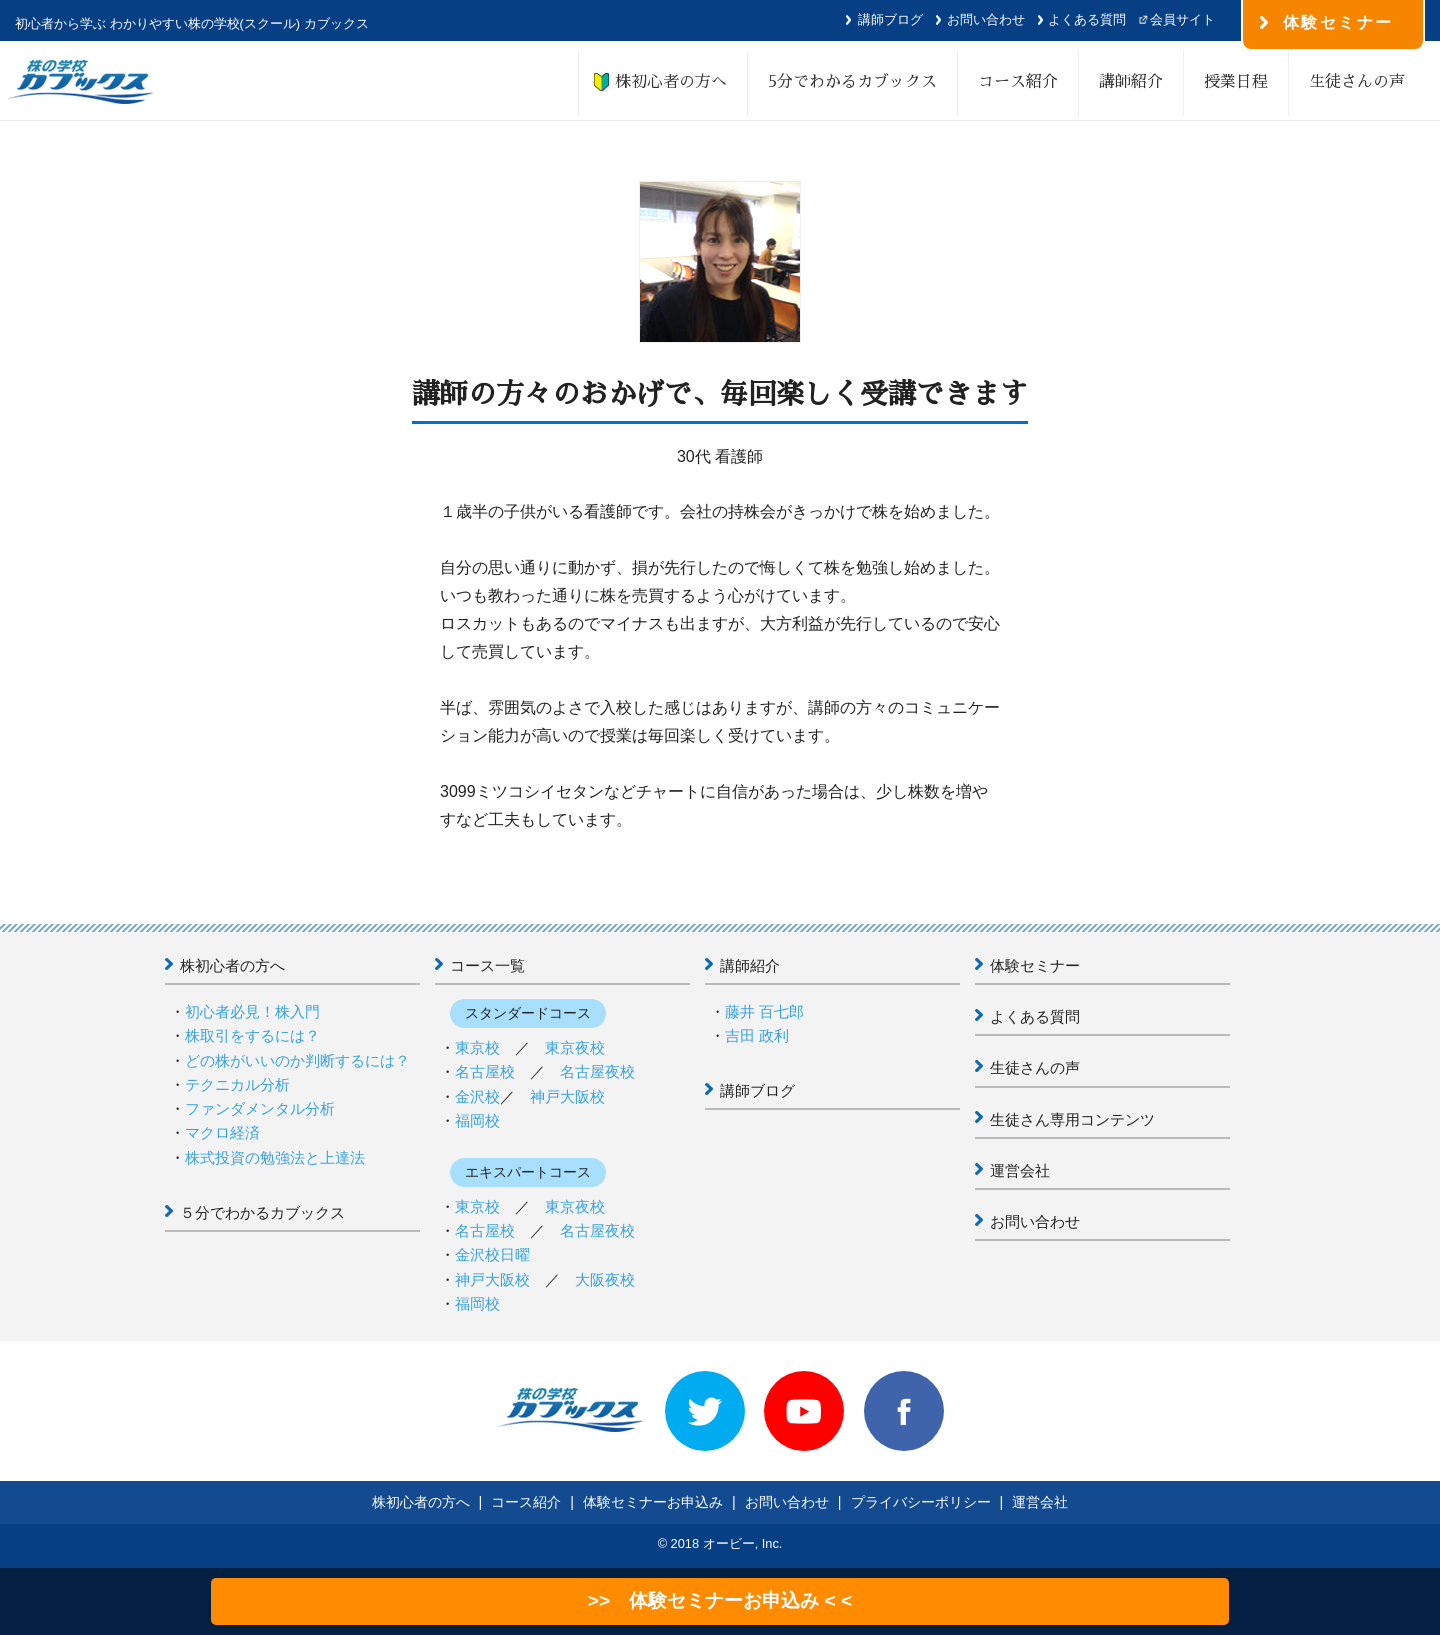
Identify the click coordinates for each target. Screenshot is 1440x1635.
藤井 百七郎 (764, 1011)
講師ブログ (890, 19)
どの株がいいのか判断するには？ (297, 1060)
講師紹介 (1131, 82)
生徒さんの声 (1357, 82)
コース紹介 (1018, 82)
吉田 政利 (757, 1035)
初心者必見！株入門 (252, 1011)
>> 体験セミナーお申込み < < (720, 1600)
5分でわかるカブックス (852, 82)
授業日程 (1236, 82)
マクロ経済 (222, 1132)
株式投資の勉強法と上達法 (275, 1157)
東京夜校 (575, 1047)
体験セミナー (1035, 965)
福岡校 (477, 1120)
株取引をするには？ (252, 1035)
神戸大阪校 (567, 1096)
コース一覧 (487, 965)
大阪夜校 (605, 1279)
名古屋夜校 (597, 1071)
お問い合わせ (986, 19)
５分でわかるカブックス (262, 1212)
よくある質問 (1087, 19)
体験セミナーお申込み (653, 1502)
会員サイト (1182, 19)
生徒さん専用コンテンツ (1072, 1119)
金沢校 (477, 1096)
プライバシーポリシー (921, 1502)
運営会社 (1020, 1170)
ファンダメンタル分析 (260, 1108)
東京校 (477, 1047)
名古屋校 (485, 1071)
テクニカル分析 (237, 1084)
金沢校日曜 (492, 1254)
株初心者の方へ (663, 82)
